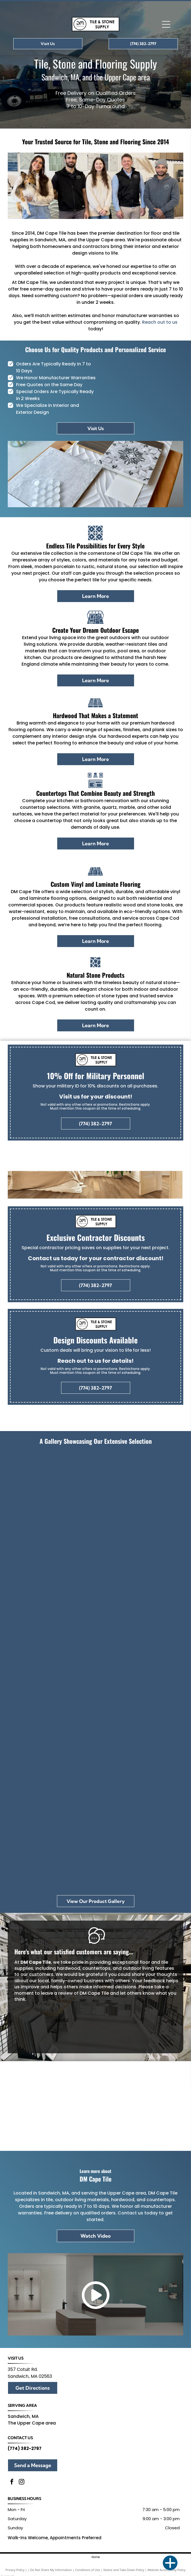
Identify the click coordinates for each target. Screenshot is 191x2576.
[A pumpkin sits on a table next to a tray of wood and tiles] (52, 1757)
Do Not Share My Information (51, 2570)
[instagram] (21, 2482)
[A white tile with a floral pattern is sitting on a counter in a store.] (52, 1670)
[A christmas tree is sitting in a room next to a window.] (138, 1496)
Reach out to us (159, 322)
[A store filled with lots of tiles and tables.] (138, 1583)
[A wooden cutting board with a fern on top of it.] (138, 1757)
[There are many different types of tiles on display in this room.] (52, 1583)
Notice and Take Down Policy (123, 2570)
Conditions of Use (87, 2570)
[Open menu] (166, 24)
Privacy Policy (15, 2570)
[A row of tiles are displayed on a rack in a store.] (138, 1670)
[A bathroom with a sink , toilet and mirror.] (52, 1844)
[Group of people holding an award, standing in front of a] (52, 1496)
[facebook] (12, 2482)
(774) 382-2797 (24, 2448)
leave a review (57, 1993)
